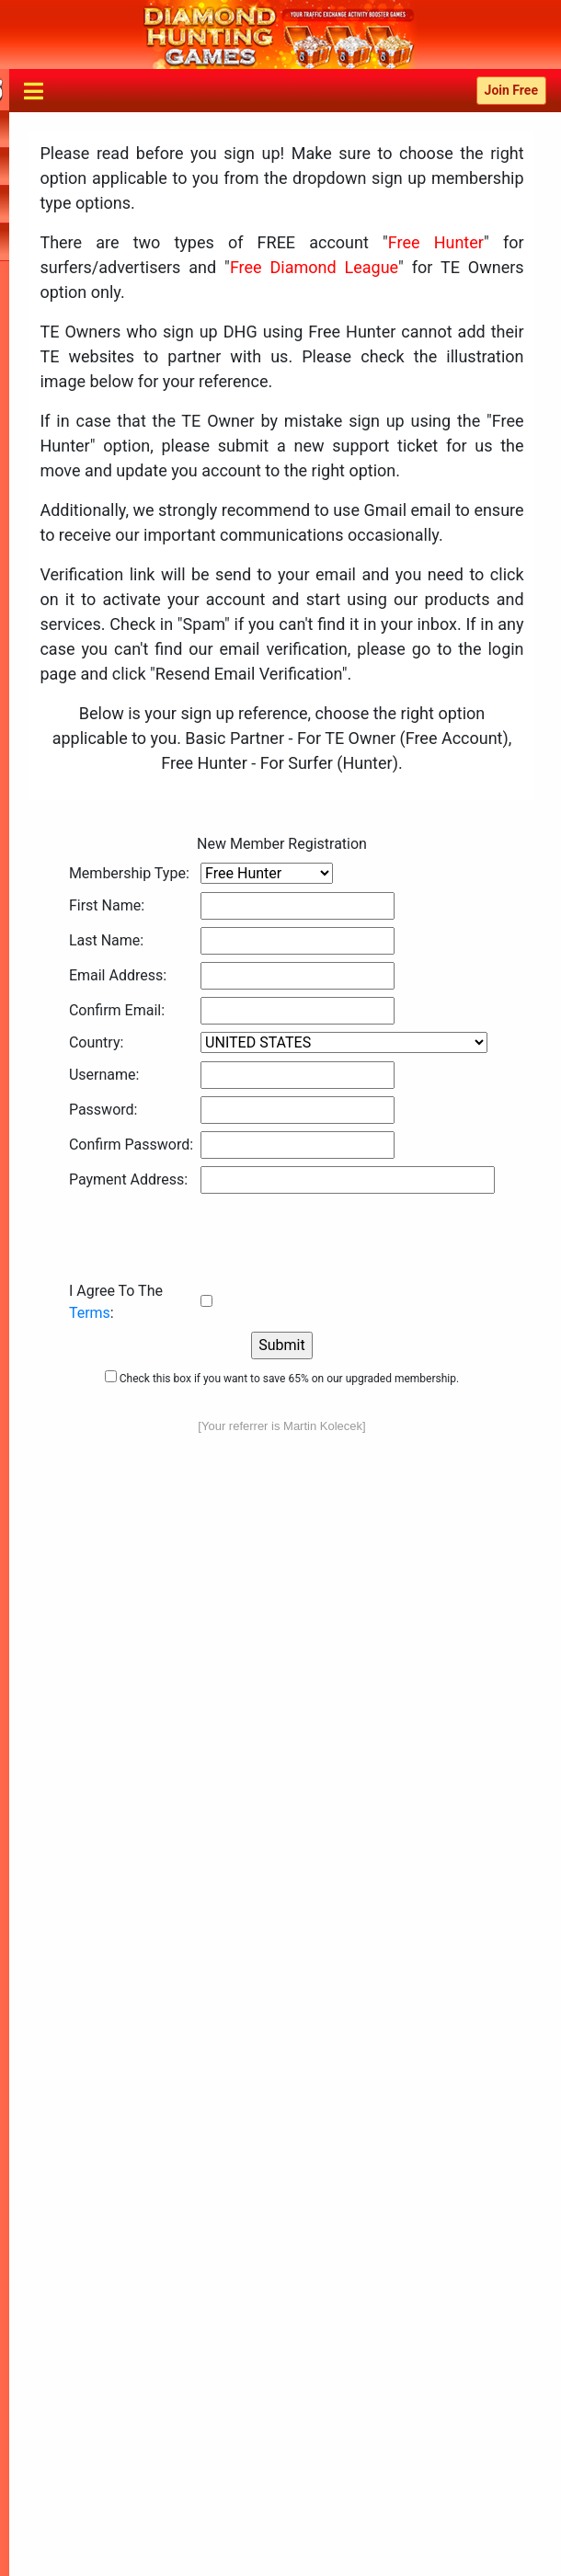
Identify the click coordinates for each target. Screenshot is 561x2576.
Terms (89, 1313)
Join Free (511, 90)
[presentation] (209, 1237)
